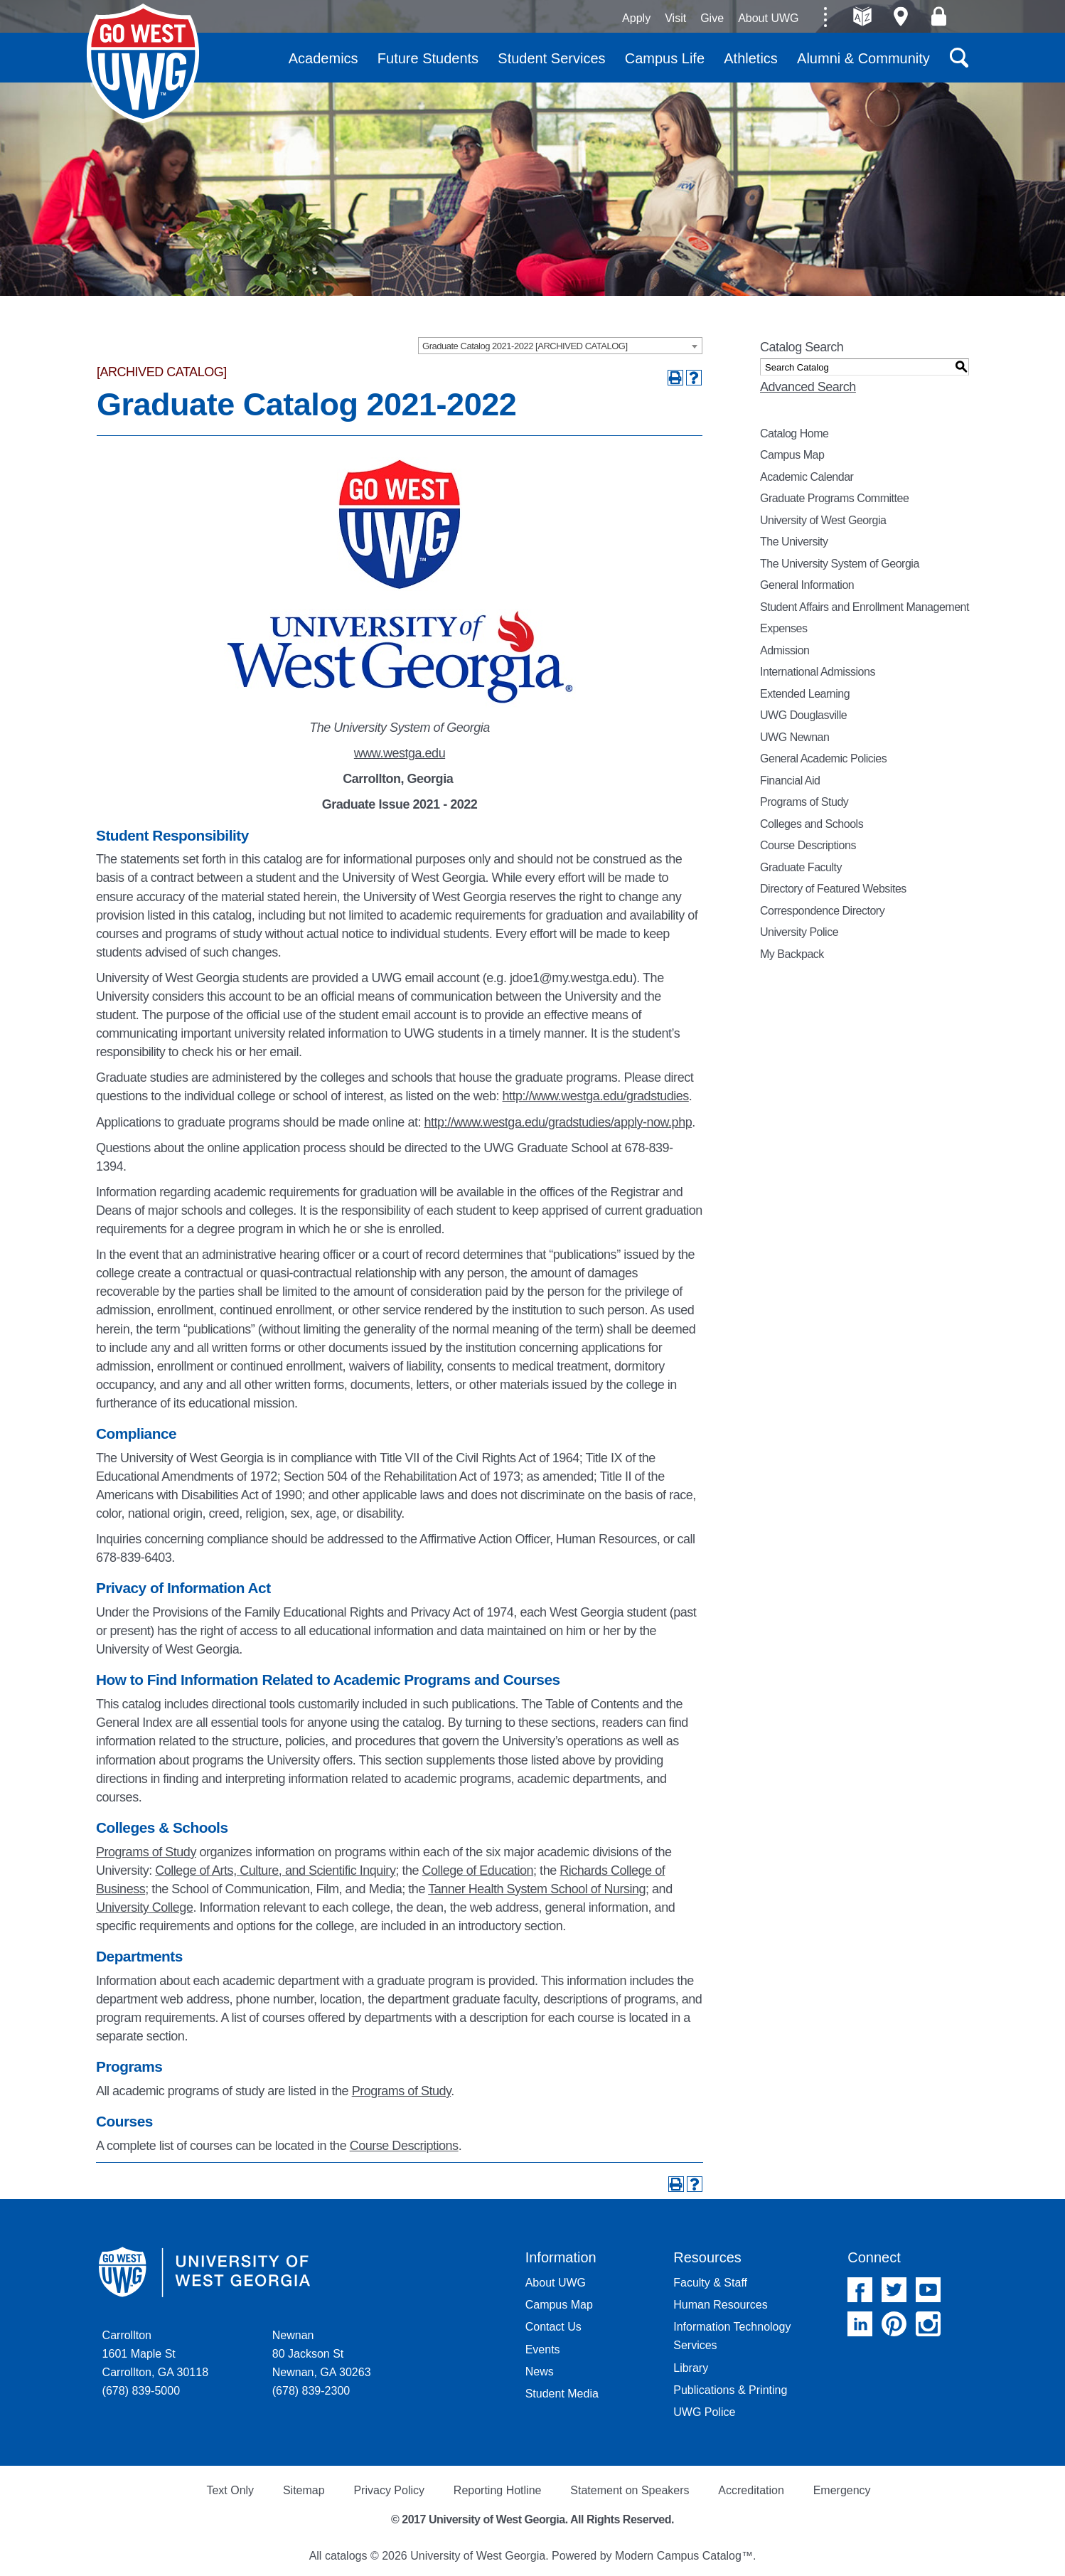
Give (712, 18)
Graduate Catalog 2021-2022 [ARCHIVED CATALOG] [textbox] (525, 346)
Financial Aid (790, 781)
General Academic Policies (823, 758)
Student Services (551, 58)
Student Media (562, 2394)
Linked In (859, 2323)
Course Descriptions (404, 2146)
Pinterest (894, 2323)
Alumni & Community (863, 58)
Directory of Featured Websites (833, 889)
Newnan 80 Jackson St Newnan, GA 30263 (321, 2353)
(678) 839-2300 (311, 2391)
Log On (939, 16)
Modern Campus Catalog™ (684, 2556)
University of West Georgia (143, 63)
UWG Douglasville (803, 715)
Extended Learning (805, 694)
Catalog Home (794, 433)
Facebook (859, 2289)
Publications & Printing (730, 2390)
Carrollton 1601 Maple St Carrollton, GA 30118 (155, 2353)
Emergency (842, 2490)
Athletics (751, 58)
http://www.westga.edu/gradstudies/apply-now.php (558, 1122)
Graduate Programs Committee (834, 498)
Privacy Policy (388, 2490)
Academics (323, 58)
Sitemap (304, 2490)
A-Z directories (862, 16)
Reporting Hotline (498, 2490)
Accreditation (751, 2490)
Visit (675, 18)
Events (542, 2349)
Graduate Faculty (801, 867)
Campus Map (792, 455)
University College (144, 1907)
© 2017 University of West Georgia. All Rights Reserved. (532, 2519)
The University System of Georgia (839, 564)
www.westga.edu (399, 753)
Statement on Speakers (629, 2490)
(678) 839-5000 (141, 2391)
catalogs (346, 2556)
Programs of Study (146, 1852)
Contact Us (553, 2327)
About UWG (768, 18)
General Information (807, 585)
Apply (636, 18)
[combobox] (560, 345)
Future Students (428, 58)
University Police (799, 932)
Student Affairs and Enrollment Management (864, 607)
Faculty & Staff (710, 2283)
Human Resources (720, 2305)
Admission (785, 650)
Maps (900, 16)
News (539, 2371)
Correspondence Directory (822, 911)
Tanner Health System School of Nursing (537, 1889)
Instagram (928, 2323)
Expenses (783, 628)
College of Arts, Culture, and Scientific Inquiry (275, 1870)
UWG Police (704, 2412)
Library (690, 2368)
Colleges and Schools (811, 824)
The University (794, 542)
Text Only (230, 2490)
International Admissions (817, 672)
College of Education (478, 1870)
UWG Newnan (794, 737)
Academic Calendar (806, 477)
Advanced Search (808, 387)
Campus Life (665, 58)
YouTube (928, 2289)
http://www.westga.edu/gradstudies (596, 1096)
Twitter (894, 2289)
